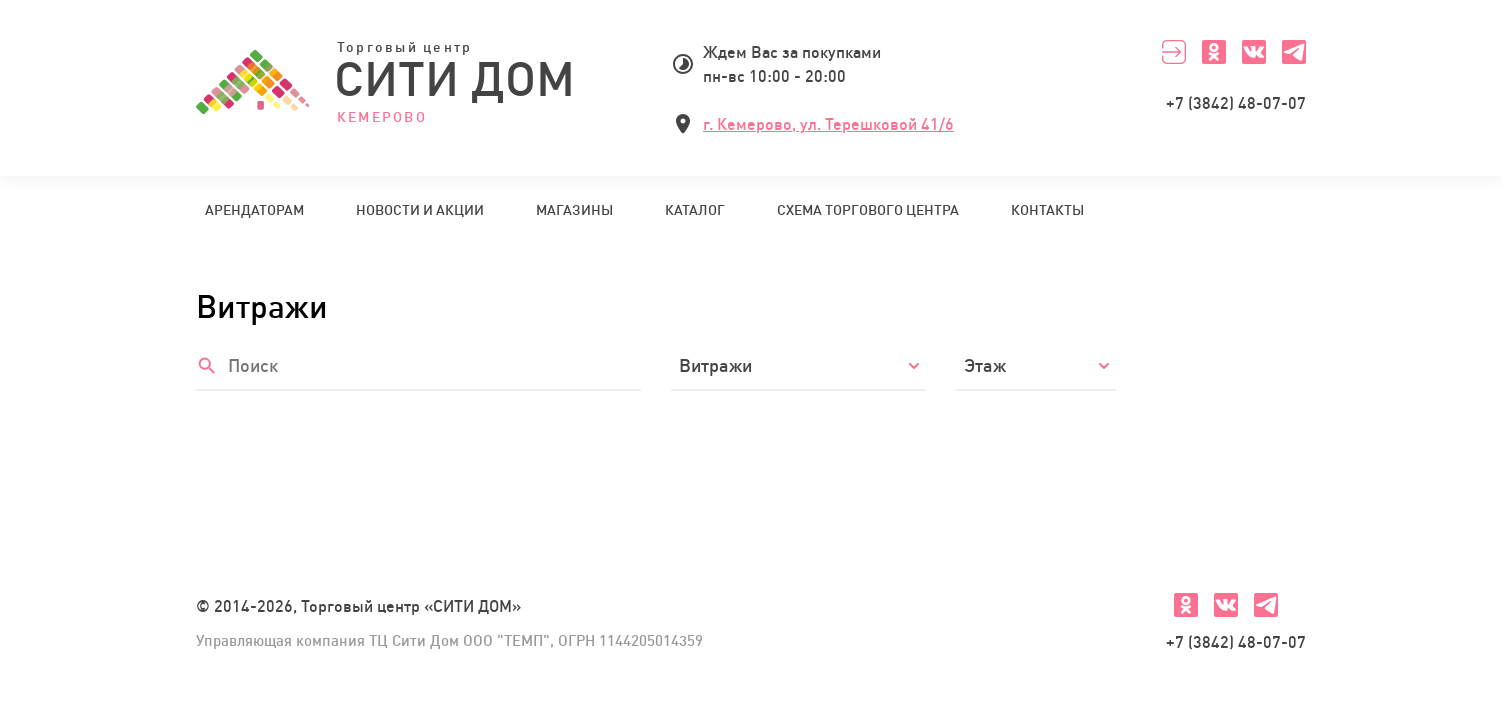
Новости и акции (420, 210)
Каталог (695, 210)
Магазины (574, 210)
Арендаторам (254, 210)
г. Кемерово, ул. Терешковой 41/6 (828, 124)
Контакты (1047, 210)
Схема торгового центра (868, 210)
